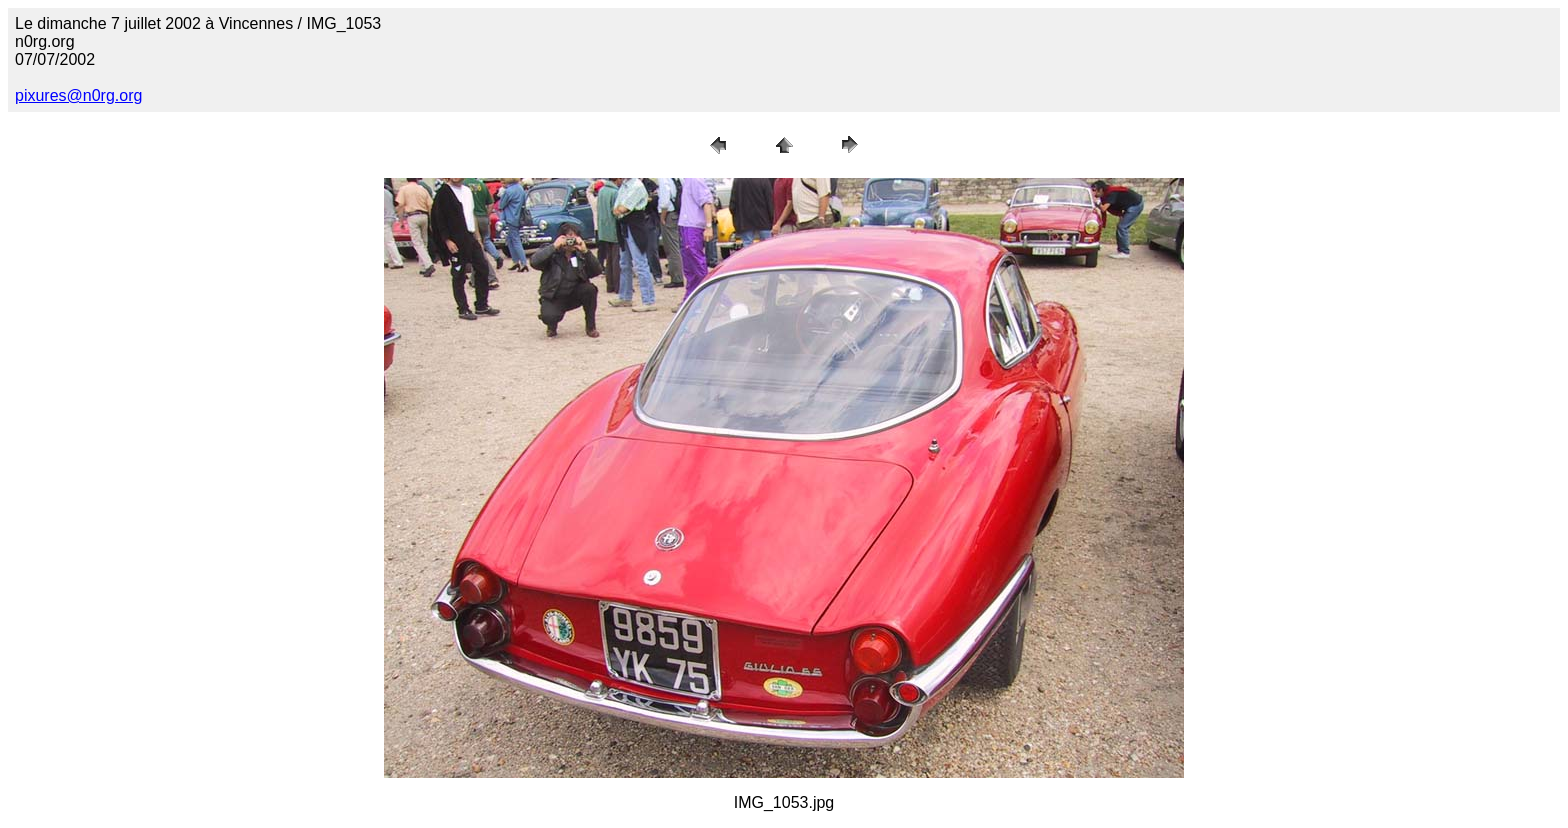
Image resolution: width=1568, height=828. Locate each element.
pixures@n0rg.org (78, 95)
